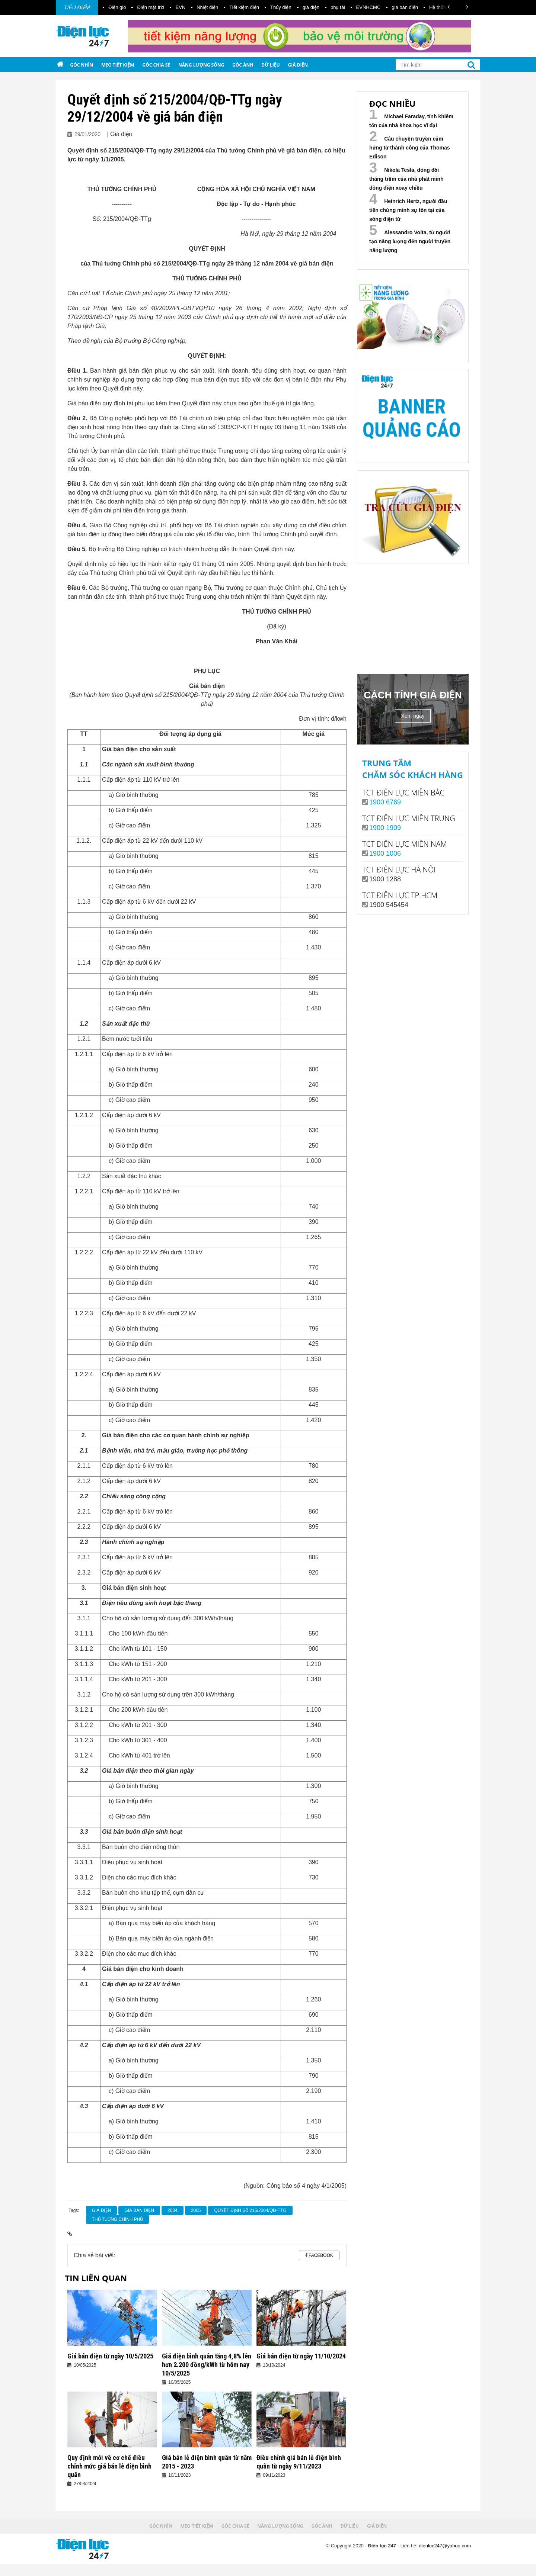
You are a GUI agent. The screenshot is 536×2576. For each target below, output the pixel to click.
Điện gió (117, 7)
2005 (196, 2210)
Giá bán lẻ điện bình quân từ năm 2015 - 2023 (207, 2462)
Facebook (321, 2255)
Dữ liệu (270, 65)
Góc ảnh (242, 65)
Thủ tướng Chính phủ (117, 2219)
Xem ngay (412, 716)
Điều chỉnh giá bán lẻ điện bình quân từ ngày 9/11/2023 (298, 2462)
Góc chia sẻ (156, 65)
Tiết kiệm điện (244, 7)
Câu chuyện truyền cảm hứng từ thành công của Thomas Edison (409, 148)
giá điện (311, 7)
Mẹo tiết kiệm (117, 65)
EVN (180, 7)
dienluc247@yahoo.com (445, 2545)
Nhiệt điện (207, 7)
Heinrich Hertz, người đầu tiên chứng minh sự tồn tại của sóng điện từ (408, 210)
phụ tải (338, 7)
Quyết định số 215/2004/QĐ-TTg (250, 2210)
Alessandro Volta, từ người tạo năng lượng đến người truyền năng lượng (409, 241)
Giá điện (298, 65)
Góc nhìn (81, 65)
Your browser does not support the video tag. (413, 617)
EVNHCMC (368, 7)
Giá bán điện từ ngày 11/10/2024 (301, 2356)
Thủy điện (280, 7)
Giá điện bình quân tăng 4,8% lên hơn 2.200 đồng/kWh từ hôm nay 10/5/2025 (206, 2364)
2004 (173, 2210)
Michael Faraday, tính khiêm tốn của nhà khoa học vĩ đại (411, 120)
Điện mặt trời (150, 7)
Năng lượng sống (201, 65)
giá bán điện (405, 7)
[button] (448, 7)
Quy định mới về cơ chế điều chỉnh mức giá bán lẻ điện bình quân (109, 2466)
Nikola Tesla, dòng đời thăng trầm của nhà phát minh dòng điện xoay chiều (406, 179)
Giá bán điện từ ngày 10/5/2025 (110, 2356)
